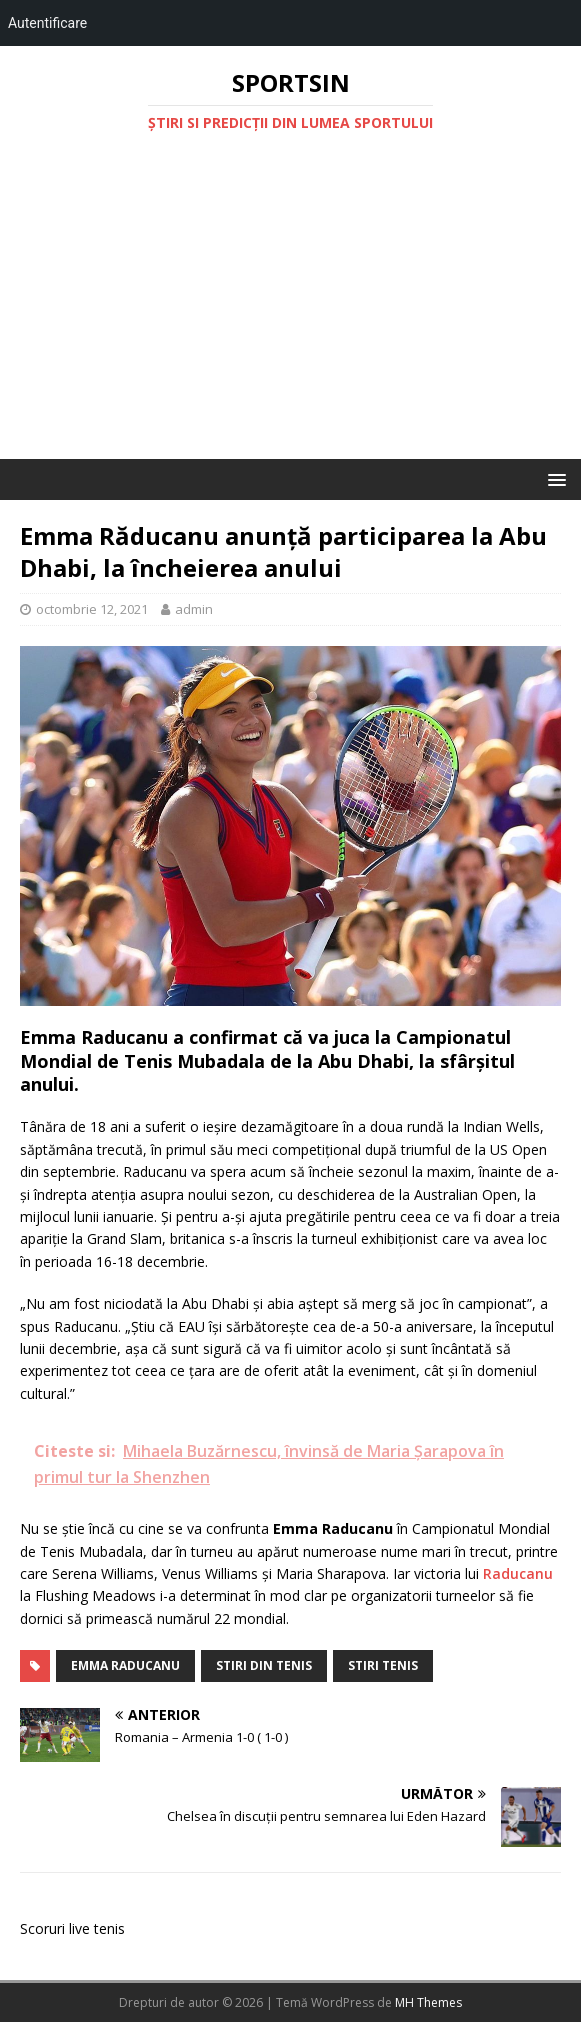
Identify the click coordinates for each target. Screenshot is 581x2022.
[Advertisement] (290, 309)
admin (194, 609)
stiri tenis (383, 1665)
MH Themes (428, 2002)
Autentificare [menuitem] (47, 23)
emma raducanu (125, 1665)
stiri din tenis (264, 1665)
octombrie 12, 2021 (92, 609)
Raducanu (518, 1573)
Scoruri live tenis (72, 1928)
